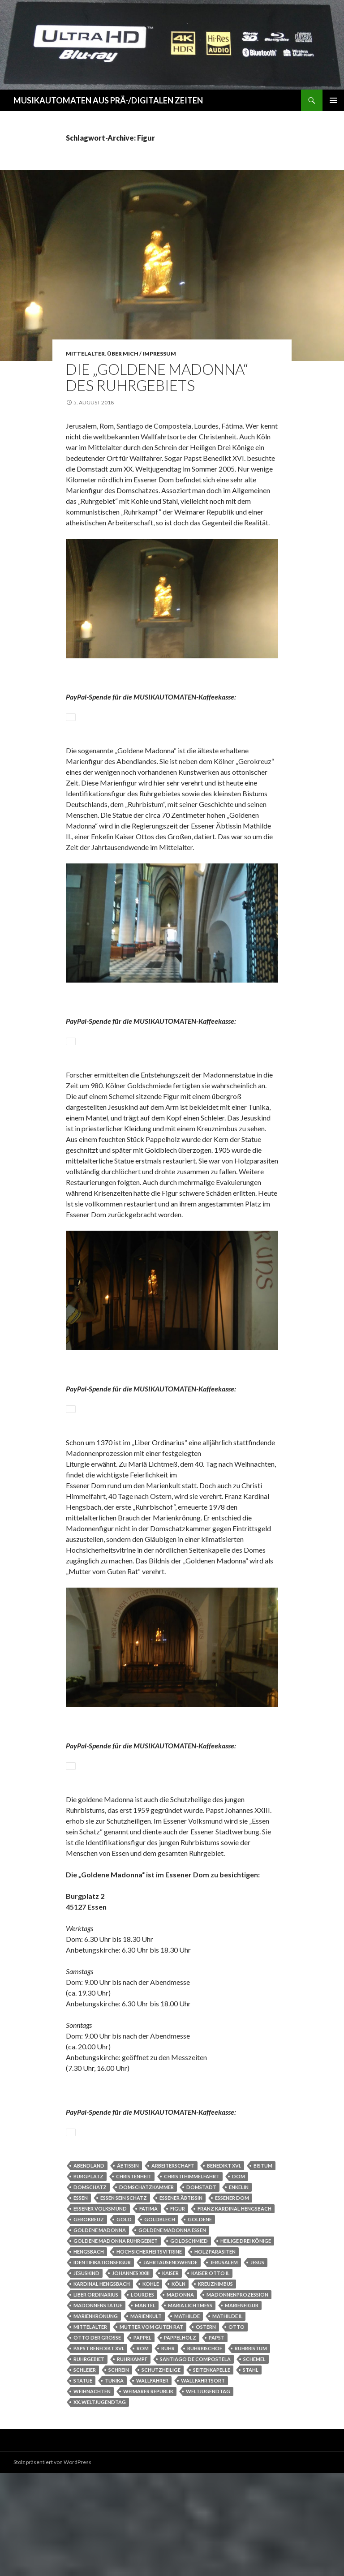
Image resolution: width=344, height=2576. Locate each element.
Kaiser (170, 2376)
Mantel (145, 2408)
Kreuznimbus (215, 2387)
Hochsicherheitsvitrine (149, 2354)
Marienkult (146, 2419)
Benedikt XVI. (224, 2268)
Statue (82, 2483)
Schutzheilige (161, 2473)
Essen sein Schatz (123, 2301)
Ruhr (168, 2451)
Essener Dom (232, 2301)
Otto (236, 2430)
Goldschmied (189, 2344)
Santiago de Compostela (195, 2462)
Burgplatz (88, 2279)
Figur (177, 2311)
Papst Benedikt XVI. (98, 2451)
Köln (178, 2387)
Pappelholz (180, 2440)
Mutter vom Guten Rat (151, 2430)
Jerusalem (224, 2365)
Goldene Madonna (99, 2333)
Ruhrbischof (204, 2451)
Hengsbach (88, 2354)
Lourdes (142, 2397)
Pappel (142, 2440)
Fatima (148, 2311)
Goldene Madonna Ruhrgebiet (115, 2344)
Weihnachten (92, 2494)
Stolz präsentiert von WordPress (52, 2565)
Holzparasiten (215, 2354)
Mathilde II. (227, 2419)
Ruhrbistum (251, 2451)
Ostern (206, 2430)
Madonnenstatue (97, 2408)
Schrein (118, 2473)
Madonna (180, 2397)
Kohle (150, 2387)
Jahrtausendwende (170, 2365)
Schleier (84, 2473)
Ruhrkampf (132, 2462)
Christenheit (133, 2279)
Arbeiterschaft (172, 2268)
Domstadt (201, 2290)
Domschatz (90, 2290)
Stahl (250, 2473)
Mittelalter (85, 353)
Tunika (114, 2483)
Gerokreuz (88, 2322)
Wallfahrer (152, 2483)
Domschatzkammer (146, 2290)
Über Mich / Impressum (141, 353)
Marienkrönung (95, 2419)
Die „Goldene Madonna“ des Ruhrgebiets (157, 377)
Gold (124, 2322)
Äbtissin (128, 2268)
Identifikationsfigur (102, 2365)
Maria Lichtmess (190, 2408)
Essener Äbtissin (180, 2301)
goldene (200, 2322)
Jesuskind (86, 2376)
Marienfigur (241, 2408)
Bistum (263, 2268)
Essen (80, 2301)
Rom (143, 2451)
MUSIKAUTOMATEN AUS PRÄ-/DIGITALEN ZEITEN (108, 100)
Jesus (257, 2365)
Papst (216, 2440)
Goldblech (159, 2322)
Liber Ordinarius (95, 2397)
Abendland (88, 2268)
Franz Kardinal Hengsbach (234, 2311)
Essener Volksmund (100, 2311)
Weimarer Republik (148, 2494)
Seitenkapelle (211, 2473)
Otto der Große (97, 2440)
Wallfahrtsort (203, 2483)
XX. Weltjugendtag (99, 2505)
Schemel (254, 2462)
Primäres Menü (333, 100)
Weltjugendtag (208, 2494)
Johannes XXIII (131, 2376)
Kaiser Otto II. (210, 2376)
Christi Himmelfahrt (191, 2279)
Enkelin (239, 2290)
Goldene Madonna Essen (172, 2333)
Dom (238, 2279)
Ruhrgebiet (88, 2462)
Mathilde (187, 2419)
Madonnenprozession (237, 2397)
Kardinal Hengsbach (101, 2387)
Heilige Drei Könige (245, 2344)
